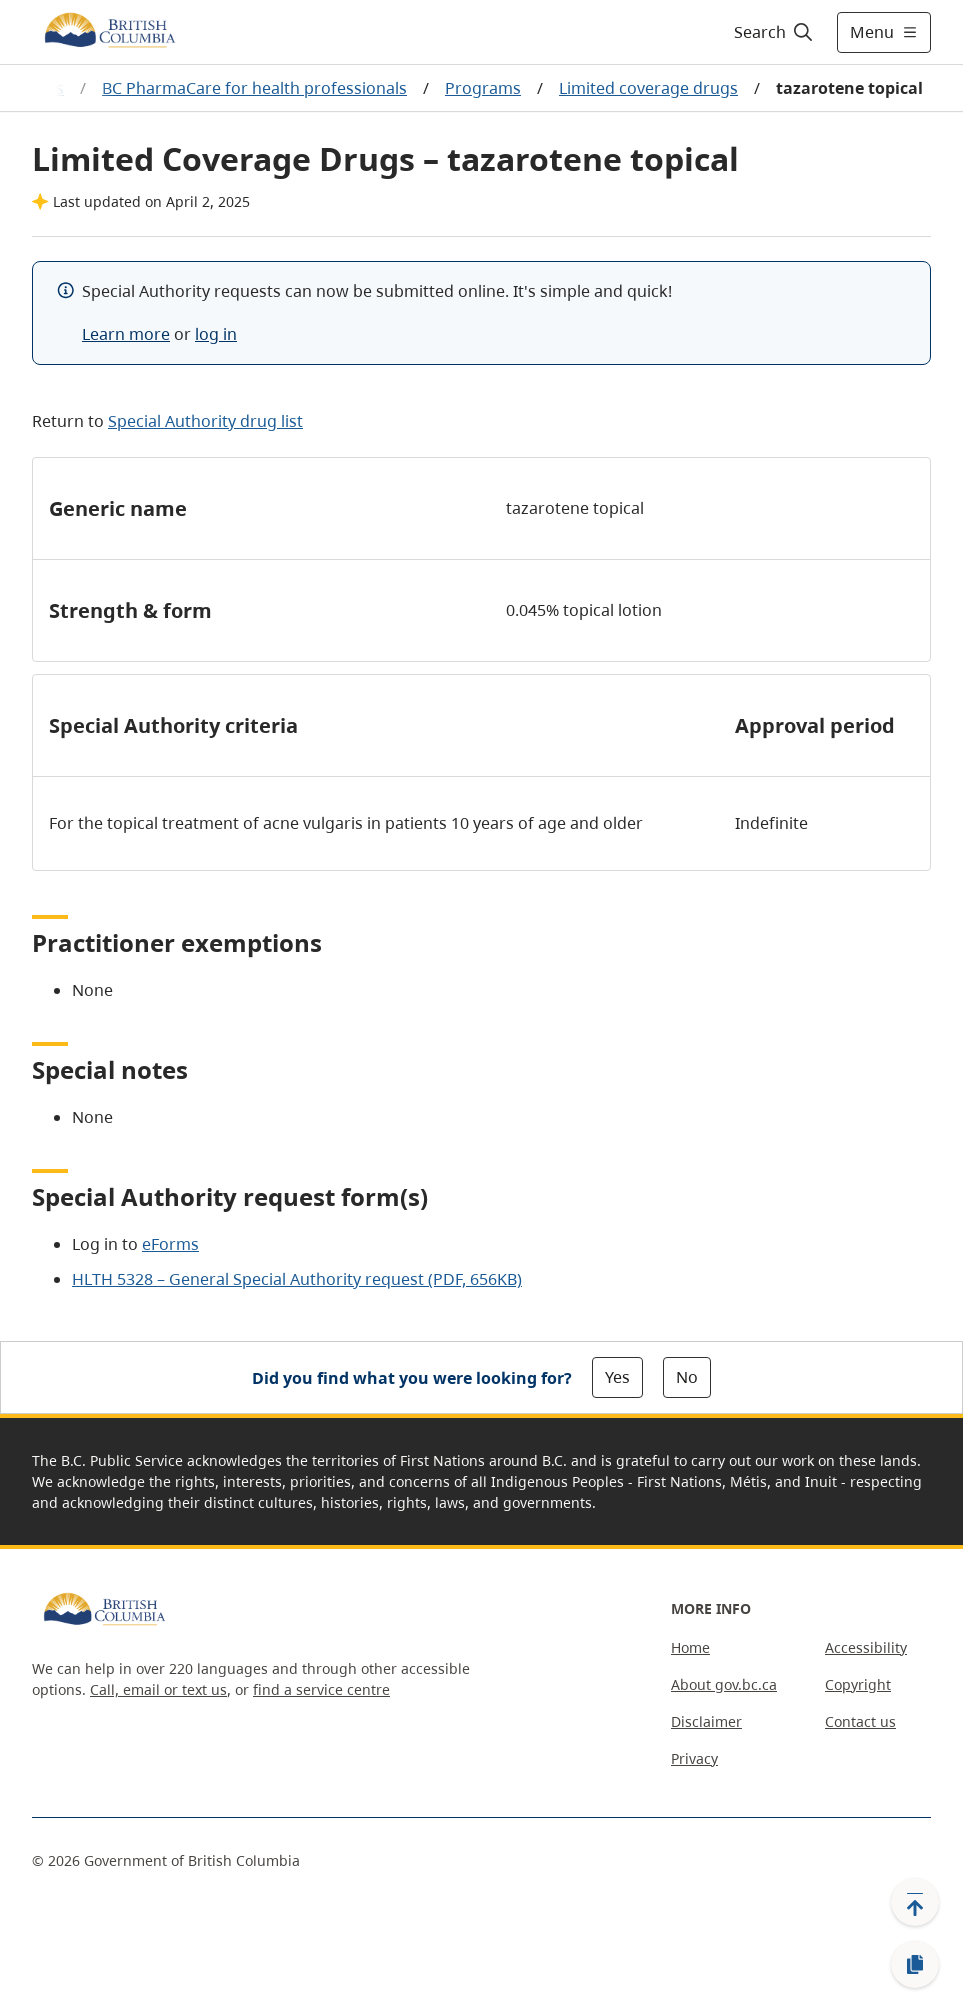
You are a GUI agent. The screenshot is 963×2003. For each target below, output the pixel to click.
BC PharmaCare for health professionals (254, 88)
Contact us (860, 1721)
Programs (483, 88)
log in (216, 334)
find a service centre (321, 1689)
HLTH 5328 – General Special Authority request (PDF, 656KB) (297, 1279)
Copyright (858, 1684)
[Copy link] (915, 1965)
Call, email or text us (158, 1689)
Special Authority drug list (205, 421)
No (687, 1377)
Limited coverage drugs (648, 88)
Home (690, 1647)
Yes (617, 1377)
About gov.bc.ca (724, 1684)
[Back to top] (915, 1902)
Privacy (694, 1758)
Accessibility (866, 1647)
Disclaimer (706, 1721)
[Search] (774, 32)
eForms (170, 1244)
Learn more (126, 334)
